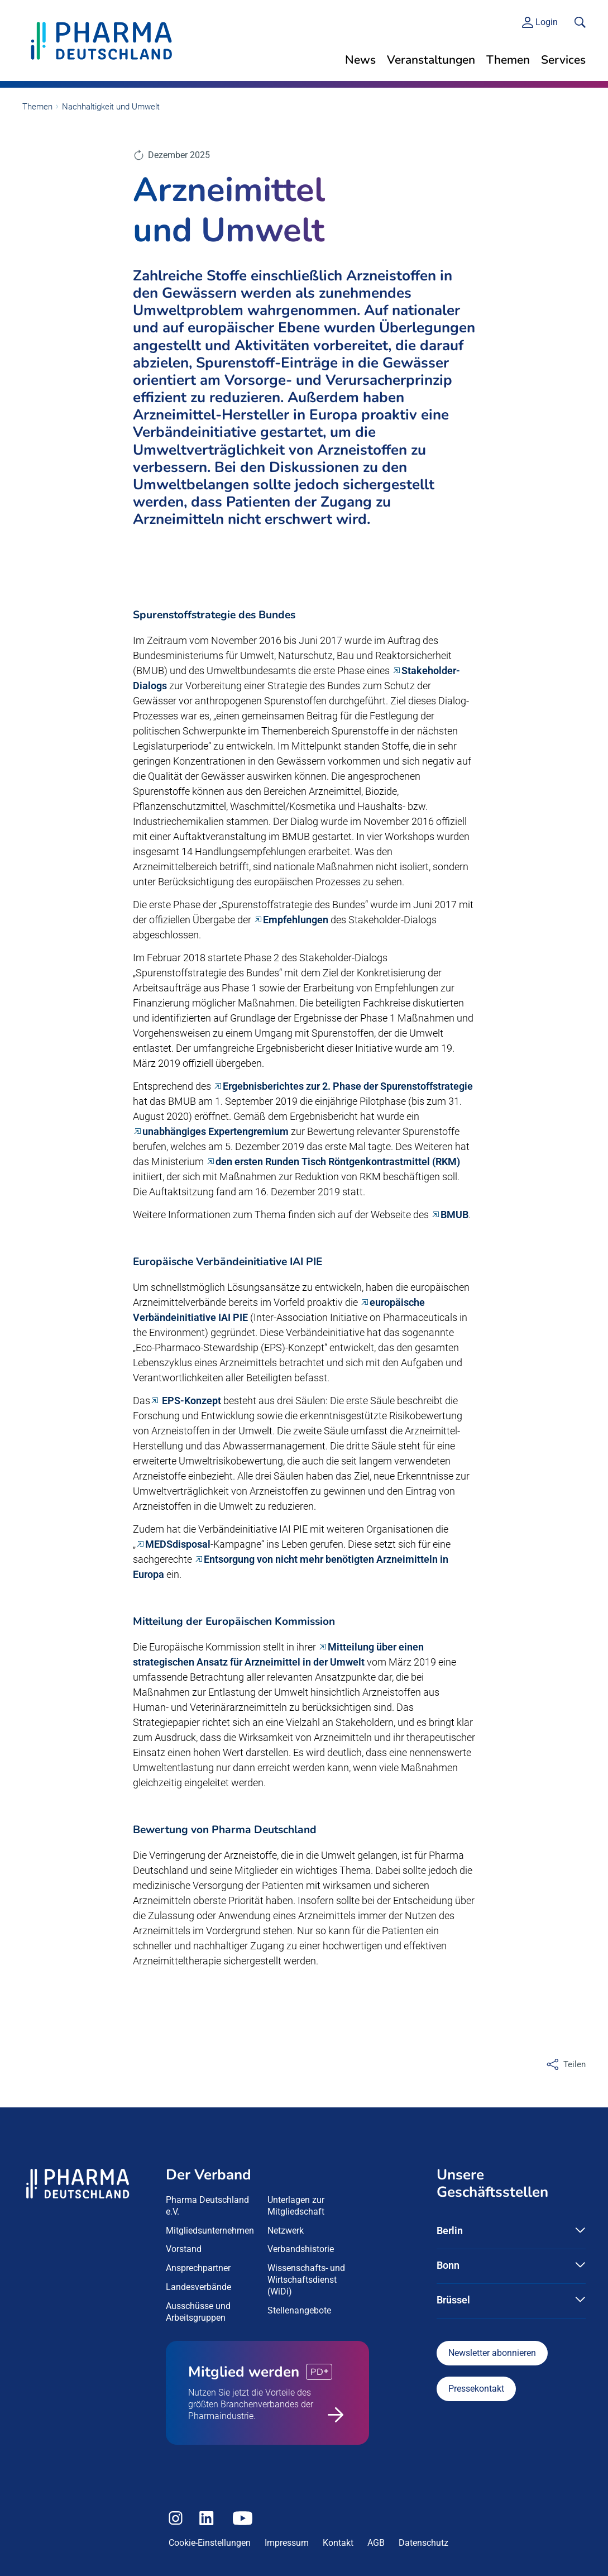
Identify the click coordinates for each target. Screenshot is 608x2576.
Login (546, 22)
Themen (508, 60)
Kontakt (338, 2542)
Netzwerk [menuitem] (285, 2230)
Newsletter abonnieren (492, 2353)
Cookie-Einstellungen (210, 2542)
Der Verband (208, 2174)
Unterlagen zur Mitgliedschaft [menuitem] (295, 2206)
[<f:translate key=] (580, 22)
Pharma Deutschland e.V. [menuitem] (207, 2206)
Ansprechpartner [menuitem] (198, 2268)
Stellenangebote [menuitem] (299, 2310)
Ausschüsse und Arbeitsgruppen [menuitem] (198, 2312)
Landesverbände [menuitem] (198, 2287)
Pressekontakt (476, 2388)
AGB (376, 2542)
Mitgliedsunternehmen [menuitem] (210, 2230)
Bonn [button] (448, 2265)
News (360, 60)
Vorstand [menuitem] (184, 2249)
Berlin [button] (450, 2230)
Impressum (287, 2542)
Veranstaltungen (431, 60)
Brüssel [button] (453, 2300)
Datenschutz (423, 2542)
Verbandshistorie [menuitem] (300, 2249)
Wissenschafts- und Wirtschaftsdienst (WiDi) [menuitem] (306, 2280)
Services (563, 60)
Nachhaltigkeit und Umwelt (111, 107)
